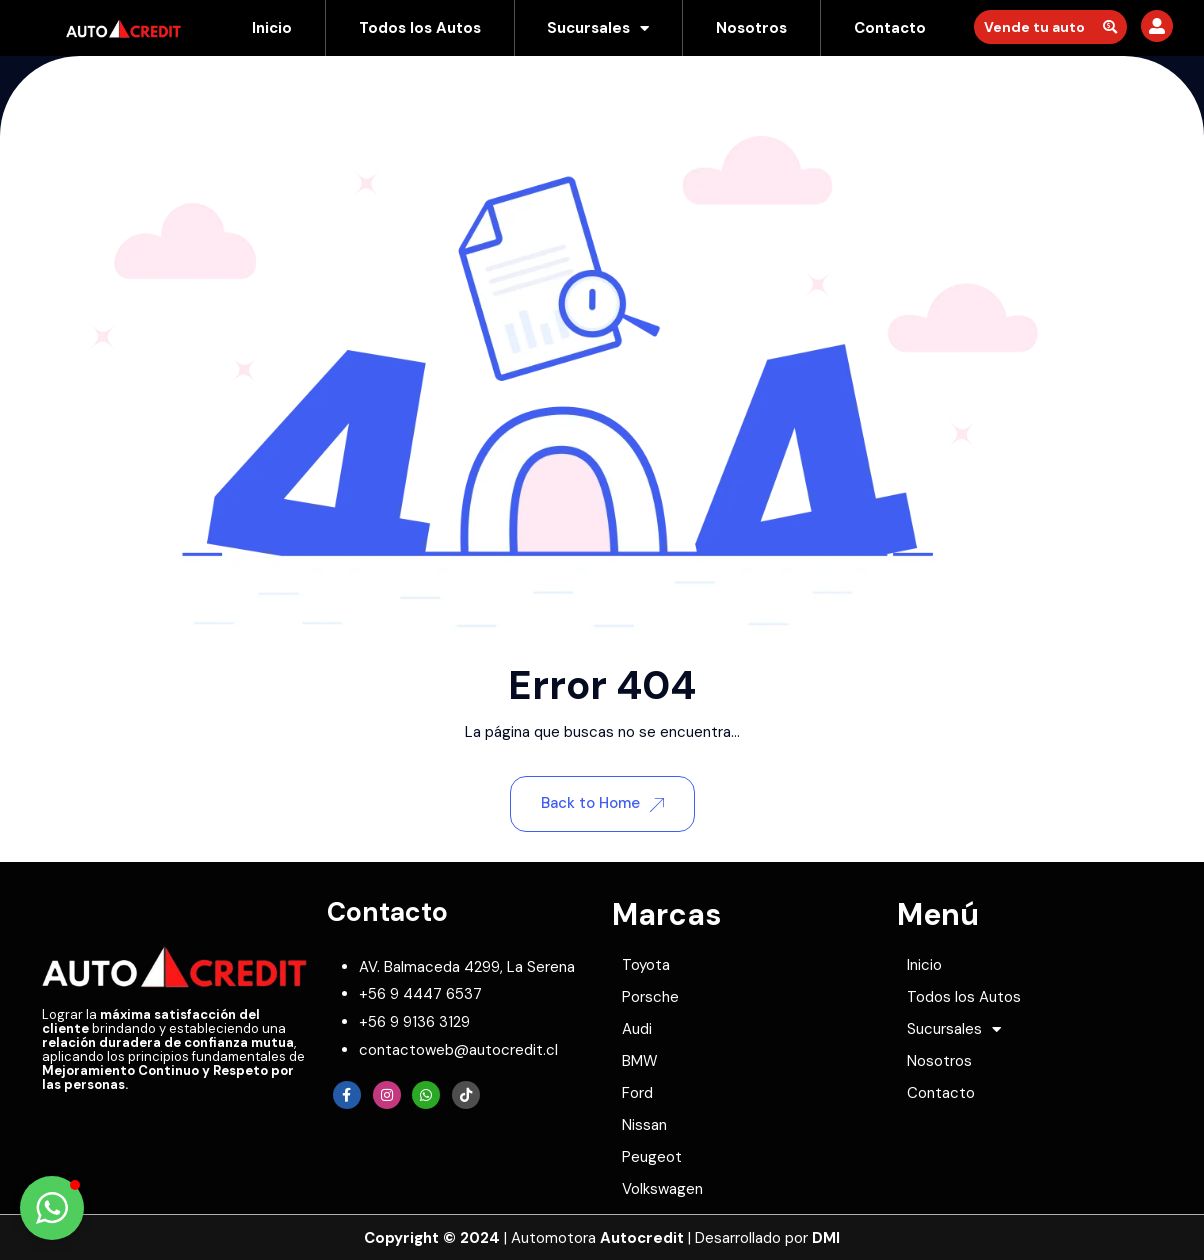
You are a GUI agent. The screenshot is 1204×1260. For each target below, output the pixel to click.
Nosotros (751, 28)
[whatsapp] (414, 1022)
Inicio (272, 28)
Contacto (890, 28)
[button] (52, 1208)
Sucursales (598, 28)
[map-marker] (467, 967)
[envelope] (458, 1050)
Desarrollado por (767, 1238)
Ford (637, 1093)
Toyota (646, 965)
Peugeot (652, 1157)
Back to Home (602, 803)
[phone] (420, 994)
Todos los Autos (420, 28)
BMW (640, 1061)
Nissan (644, 1125)
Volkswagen (662, 1189)
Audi (637, 1029)
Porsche (650, 997)
